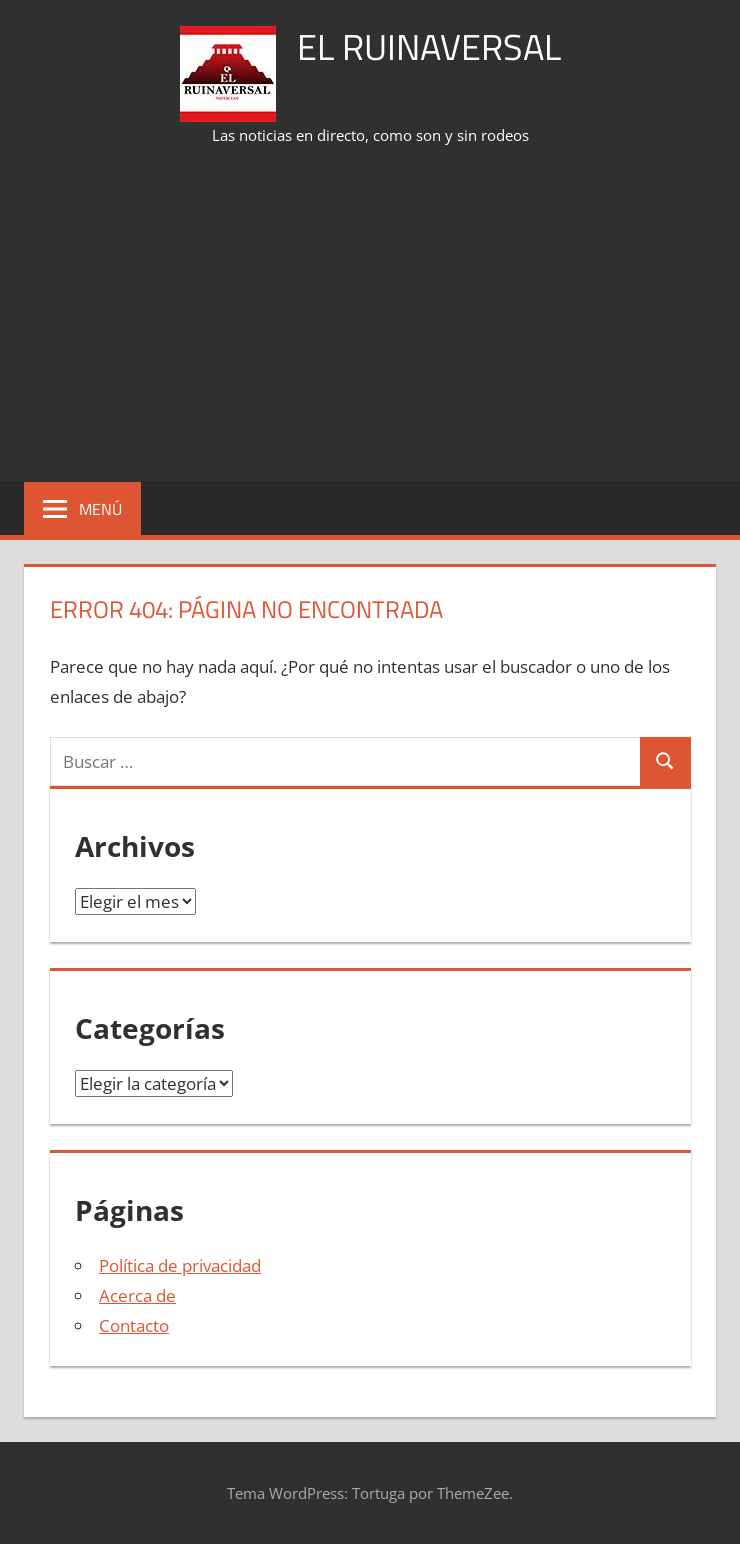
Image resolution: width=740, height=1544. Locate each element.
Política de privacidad (180, 1265)
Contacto (134, 1325)
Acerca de (137, 1295)
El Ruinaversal (429, 46)
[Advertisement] (382, 316)
